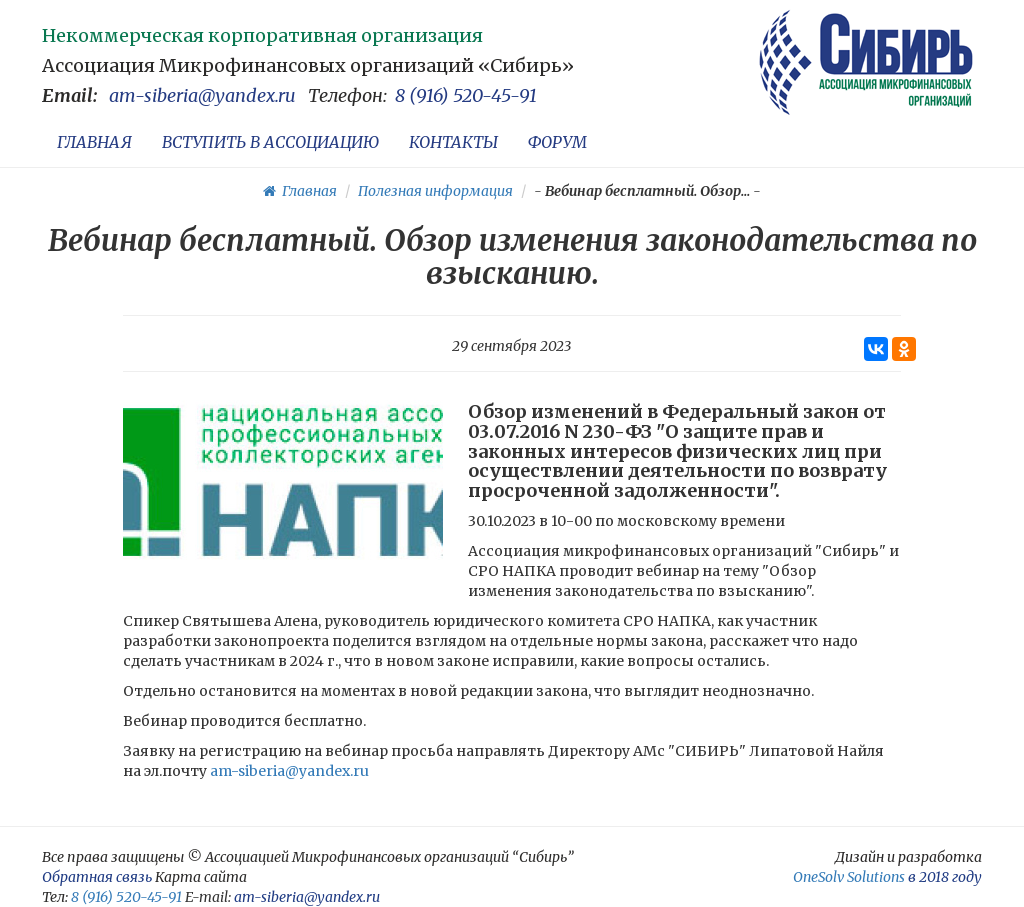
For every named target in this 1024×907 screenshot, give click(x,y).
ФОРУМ (557, 142)
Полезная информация (435, 191)
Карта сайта (201, 877)
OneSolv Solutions (849, 877)
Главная (300, 191)
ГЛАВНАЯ (94, 142)
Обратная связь (97, 877)
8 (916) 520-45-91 (466, 95)
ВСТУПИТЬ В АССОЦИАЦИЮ (270, 142)
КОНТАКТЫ (453, 142)
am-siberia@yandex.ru (202, 95)
